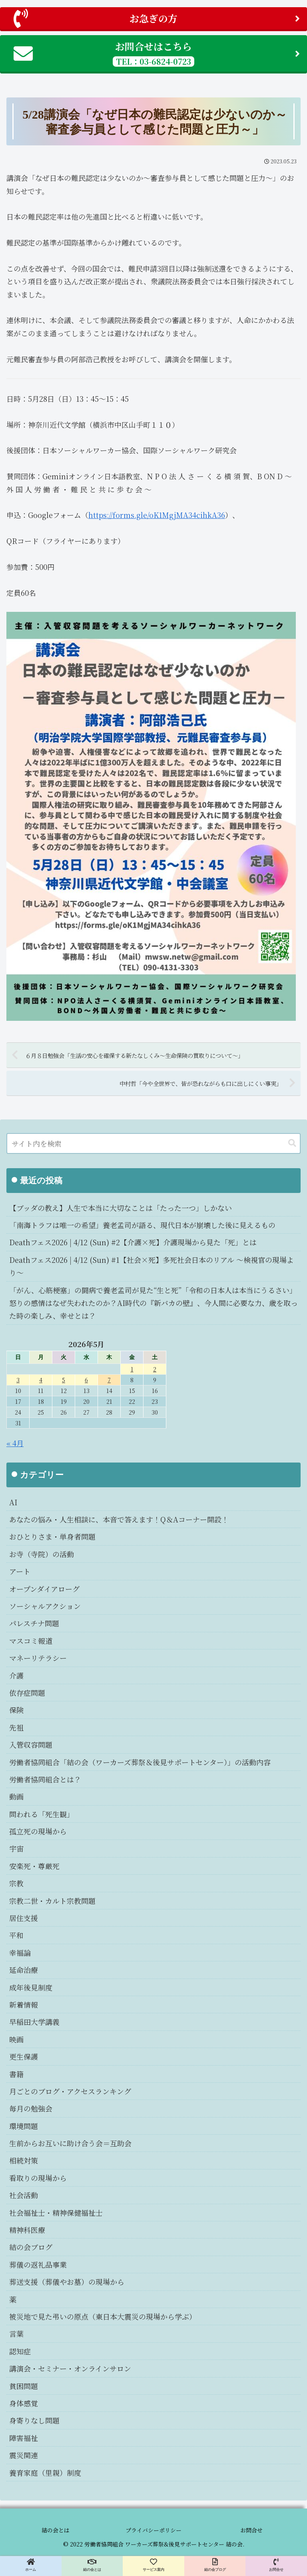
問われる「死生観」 (41, 1814)
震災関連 (23, 2455)
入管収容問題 (30, 1744)
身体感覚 (23, 2403)
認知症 (20, 2351)
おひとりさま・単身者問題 (52, 1536)
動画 (16, 1796)
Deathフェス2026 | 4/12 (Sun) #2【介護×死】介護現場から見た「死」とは (133, 1242)
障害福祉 (23, 2438)
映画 (16, 2039)
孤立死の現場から (38, 1831)
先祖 (16, 1727)
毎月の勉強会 (30, 2108)
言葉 (16, 2333)
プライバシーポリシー (153, 2530)
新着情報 (23, 2004)
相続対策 (23, 2160)
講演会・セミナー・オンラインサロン (70, 2368)
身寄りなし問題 (34, 2420)
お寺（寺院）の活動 (41, 1554)
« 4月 (15, 1443)
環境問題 (23, 2126)
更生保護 (23, 2056)
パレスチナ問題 (34, 1623)
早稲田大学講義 (34, 2021)
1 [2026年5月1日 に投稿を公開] (132, 1369)
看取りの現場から (38, 2178)
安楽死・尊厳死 (34, 1866)
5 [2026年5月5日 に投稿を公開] (63, 1379)
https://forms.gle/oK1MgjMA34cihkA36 (156, 515)
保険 (16, 1710)
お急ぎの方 (157, 18)
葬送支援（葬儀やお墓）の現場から (66, 2281)
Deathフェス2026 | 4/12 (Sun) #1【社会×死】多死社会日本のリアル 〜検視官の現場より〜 (151, 1266)
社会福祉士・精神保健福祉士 (56, 2212)
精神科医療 (27, 2230)
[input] (153, 1143)
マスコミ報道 (30, 1640)
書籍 (16, 2074)
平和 (16, 1935)
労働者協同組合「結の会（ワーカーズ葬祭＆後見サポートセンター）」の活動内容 (140, 1762)
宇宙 (16, 1848)
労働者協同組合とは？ (45, 1779)
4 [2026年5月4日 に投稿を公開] (40, 1379)
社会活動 (23, 2195)
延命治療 (23, 1970)
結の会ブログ (30, 2247)
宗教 (16, 1883)
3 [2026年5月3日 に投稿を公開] (18, 1379)
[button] (292, 1143)
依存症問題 (27, 1692)
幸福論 (20, 1952)
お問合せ (251, 2530)
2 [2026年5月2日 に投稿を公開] (154, 1369)
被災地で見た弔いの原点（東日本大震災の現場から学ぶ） (102, 2316)
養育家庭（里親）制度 (45, 2472)
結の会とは (56, 2530)
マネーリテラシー (38, 1658)
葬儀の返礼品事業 (38, 2264)
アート (19, 1571)
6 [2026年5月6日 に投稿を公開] (86, 1379)
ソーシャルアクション (45, 1606)
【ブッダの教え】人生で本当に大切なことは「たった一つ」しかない (120, 1208)
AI (13, 1502)
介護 (16, 1675)
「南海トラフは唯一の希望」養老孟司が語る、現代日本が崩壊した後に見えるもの (142, 1225)
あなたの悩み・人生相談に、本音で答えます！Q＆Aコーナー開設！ (119, 1519)
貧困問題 (23, 2386)
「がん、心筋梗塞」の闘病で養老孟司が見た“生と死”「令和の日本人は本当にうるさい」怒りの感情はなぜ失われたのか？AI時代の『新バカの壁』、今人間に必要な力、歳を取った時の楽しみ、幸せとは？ (153, 1303)
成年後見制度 (30, 1987)
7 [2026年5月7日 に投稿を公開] (109, 1379)
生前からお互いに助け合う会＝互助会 (70, 2143)
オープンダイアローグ (44, 1589)
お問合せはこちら (157, 53)
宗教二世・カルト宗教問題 (52, 1900)
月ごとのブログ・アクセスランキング (70, 2091)
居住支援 (23, 1918)
